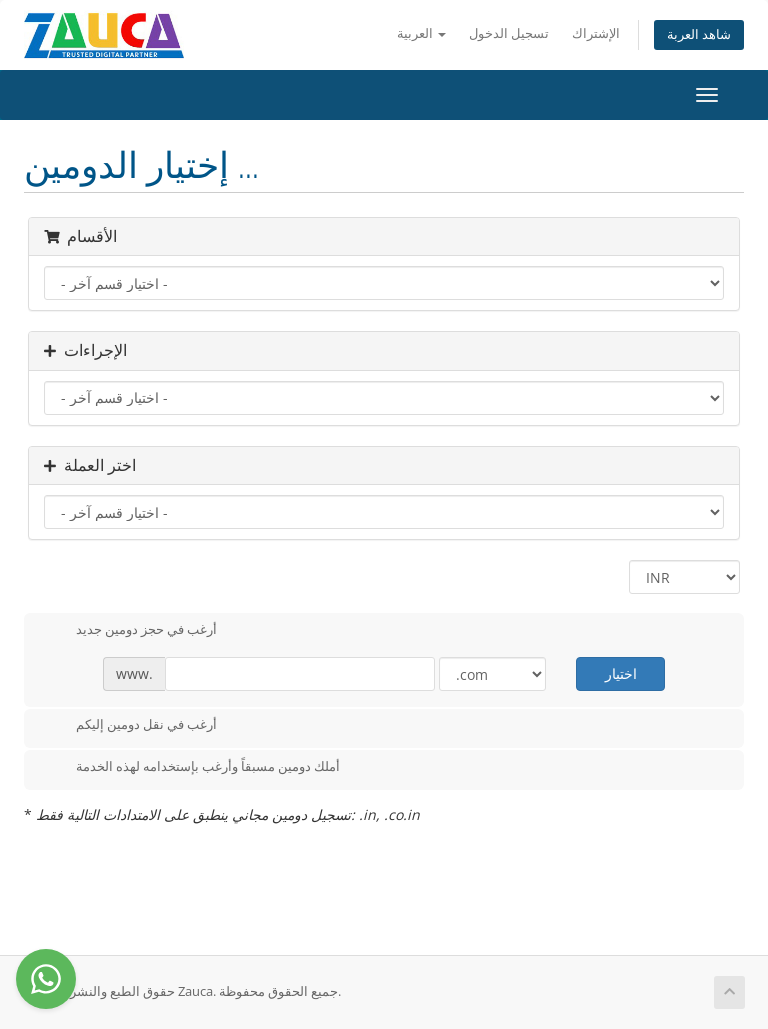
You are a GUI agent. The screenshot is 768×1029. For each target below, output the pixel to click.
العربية (421, 33)
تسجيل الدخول (509, 33)
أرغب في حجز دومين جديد (130, 631)
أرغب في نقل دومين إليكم (130, 726)
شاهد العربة (699, 34)
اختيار (621, 673)
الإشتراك (596, 33)
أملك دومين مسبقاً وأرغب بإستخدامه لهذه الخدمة (192, 768)
